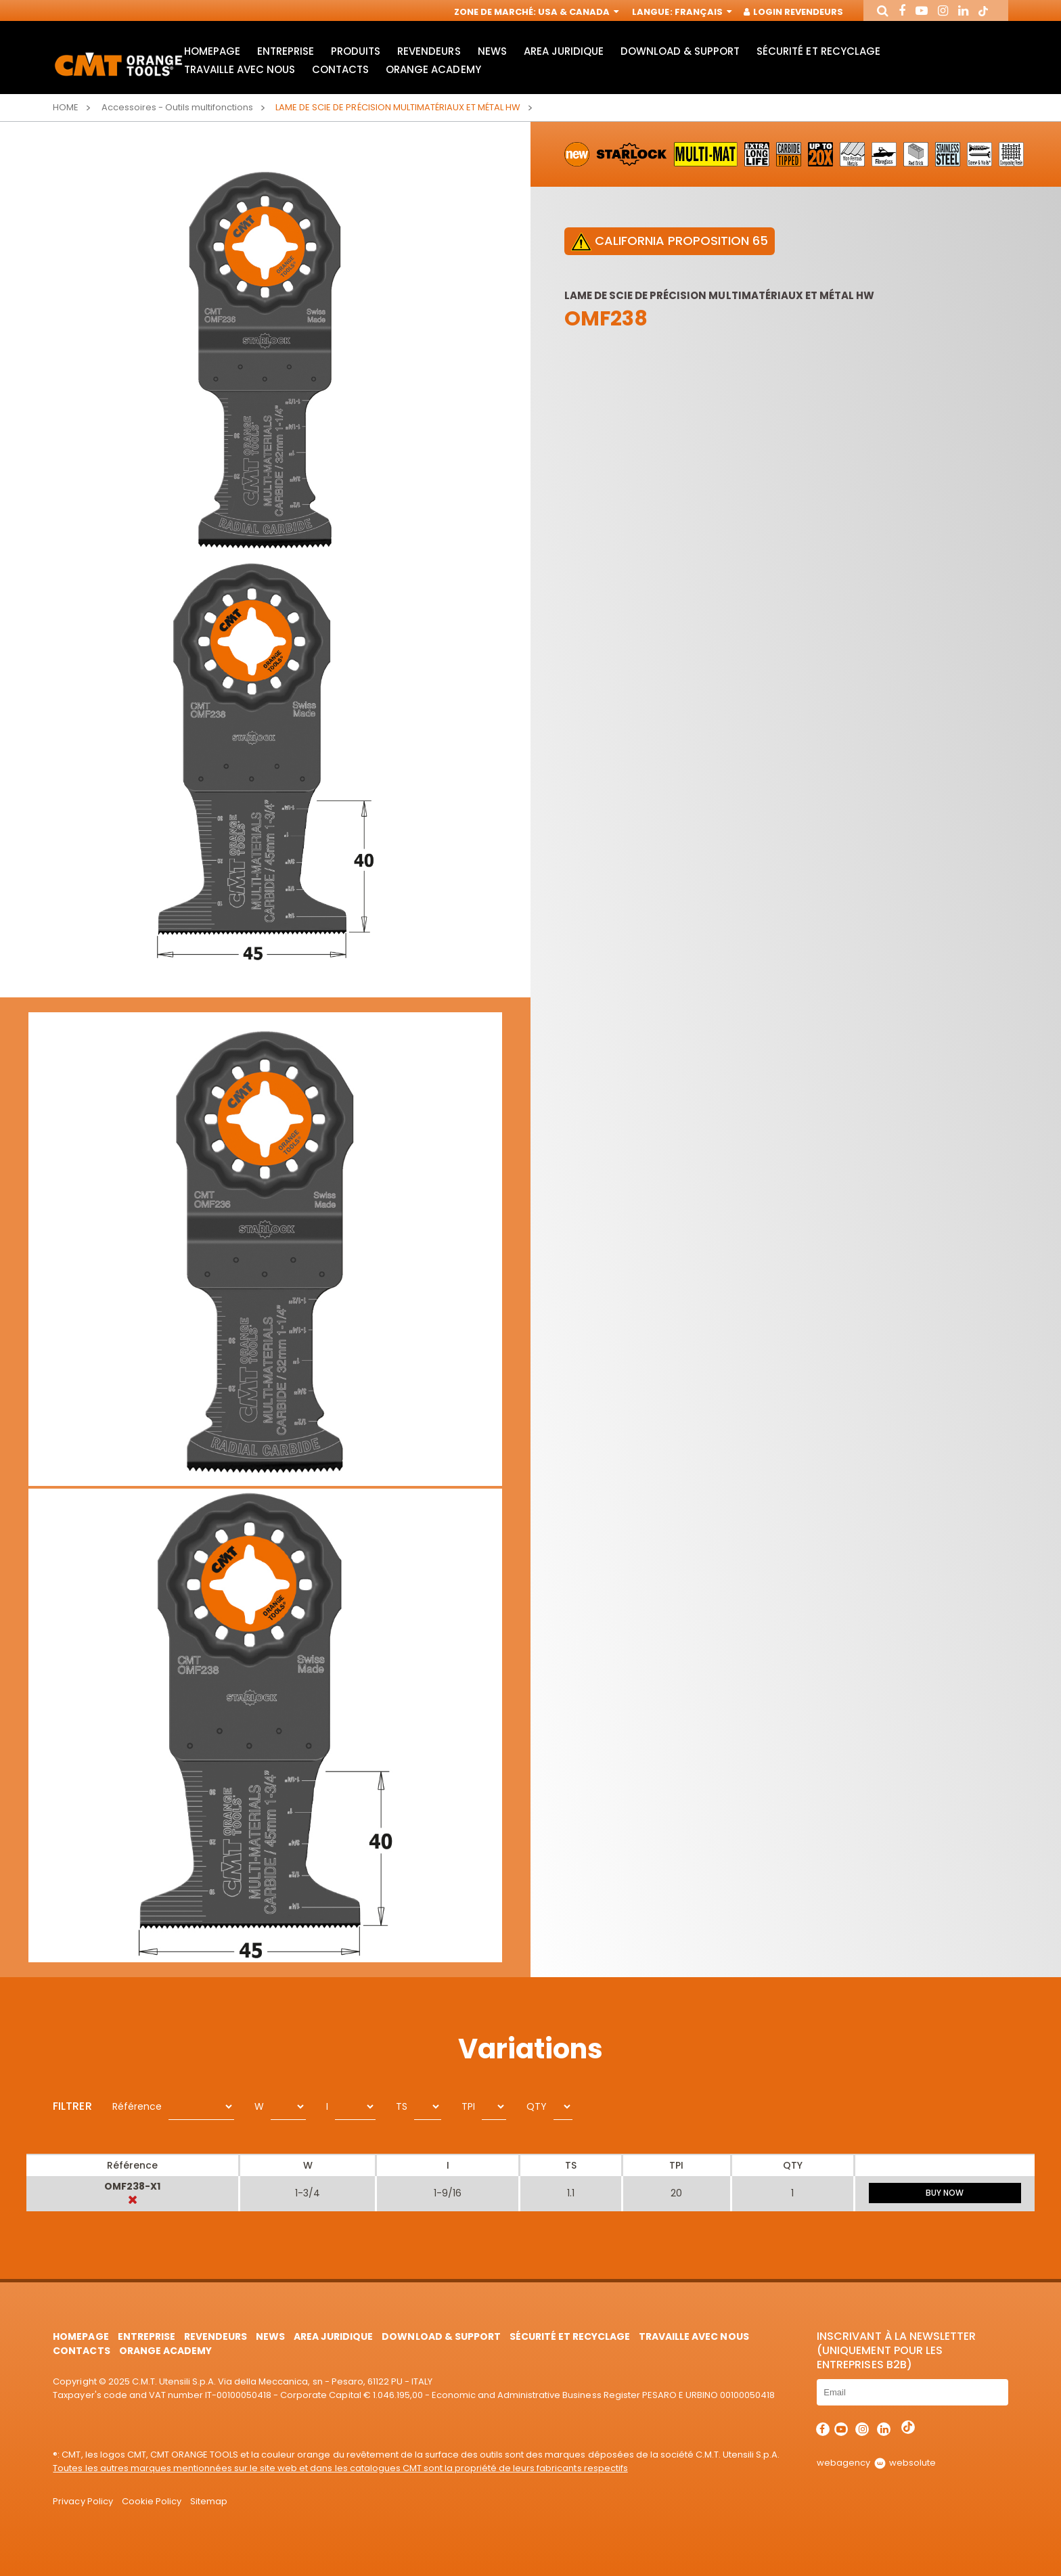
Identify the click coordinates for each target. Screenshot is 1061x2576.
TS (401, 2106)
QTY (536, 2106)
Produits (355, 51)
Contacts (340, 69)
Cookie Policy (151, 2501)
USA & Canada (577, 11)
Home (65, 107)
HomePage (212, 51)
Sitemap (208, 2501)
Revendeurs (428, 51)
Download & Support (680, 51)
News (492, 51)
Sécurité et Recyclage (818, 51)
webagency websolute (876, 2462)
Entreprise (285, 51)
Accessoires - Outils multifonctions (177, 107)
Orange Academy (433, 69)
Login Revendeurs (794, 11)
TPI (468, 2106)
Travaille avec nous (239, 69)
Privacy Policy (82, 2501)
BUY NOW (945, 2192)
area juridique (564, 51)
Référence (137, 2106)
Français (702, 11)
